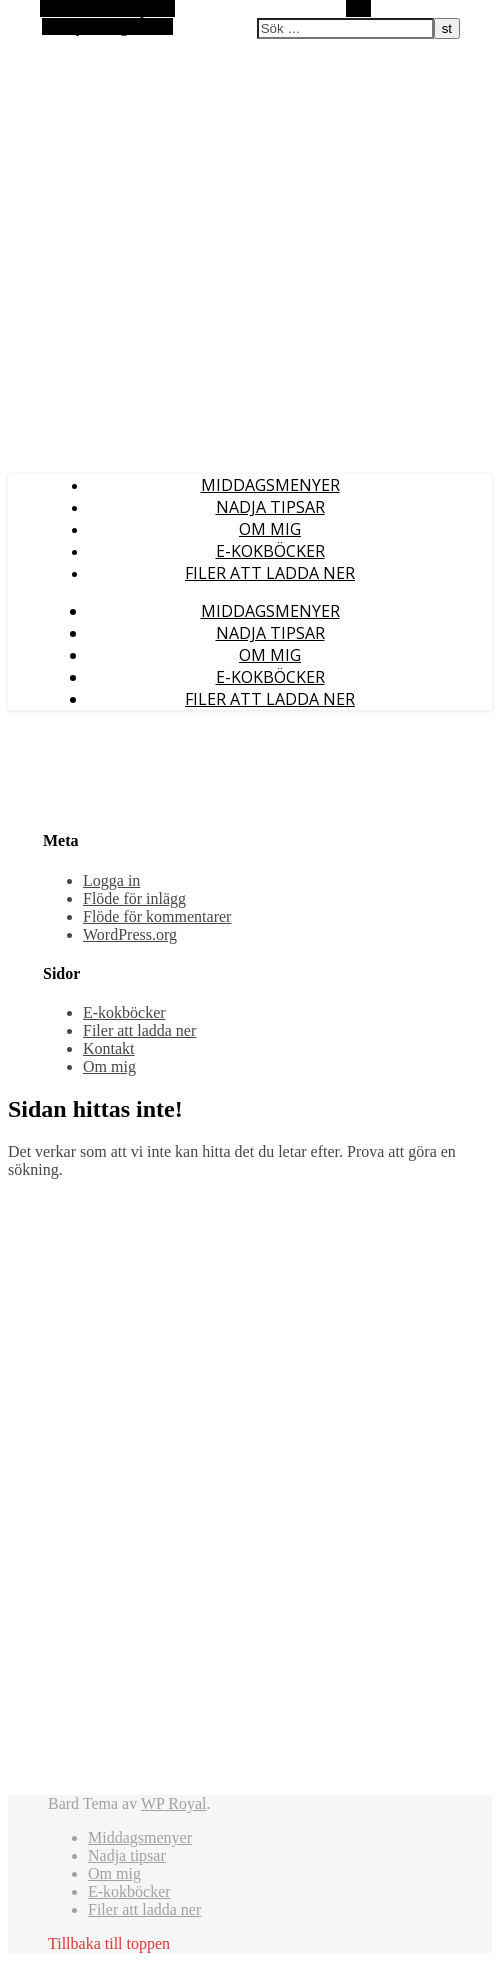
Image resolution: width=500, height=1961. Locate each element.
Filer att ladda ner (270, 573)
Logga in (111, 880)
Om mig (270, 529)
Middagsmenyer (270, 485)
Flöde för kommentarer (157, 916)
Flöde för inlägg (134, 898)
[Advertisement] (108, 1495)
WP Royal (174, 1803)
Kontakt (109, 1048)
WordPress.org (130, 934)
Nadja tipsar (270, 507)
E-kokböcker (270, 551)
